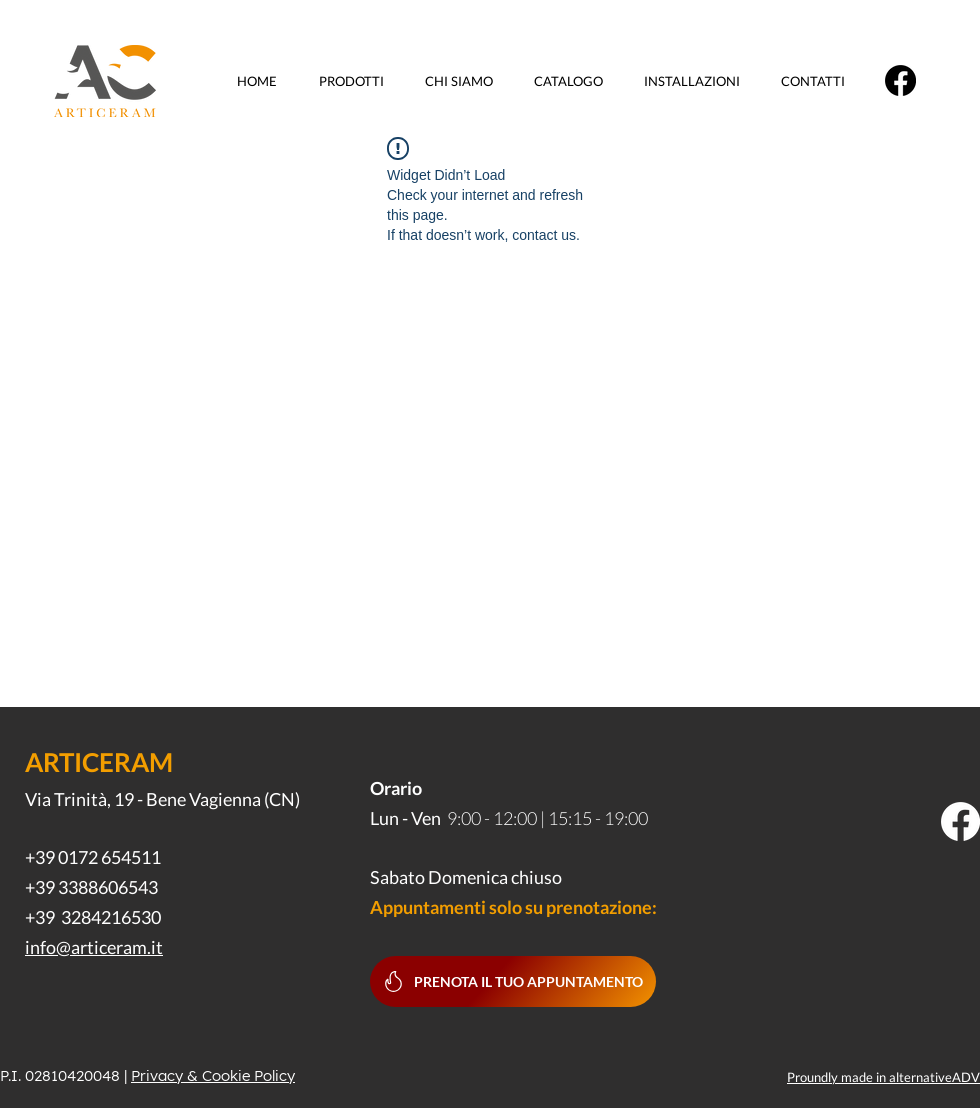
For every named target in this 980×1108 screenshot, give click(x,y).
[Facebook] (900, 80)
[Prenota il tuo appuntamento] (513, 981)
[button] (357, 81)
